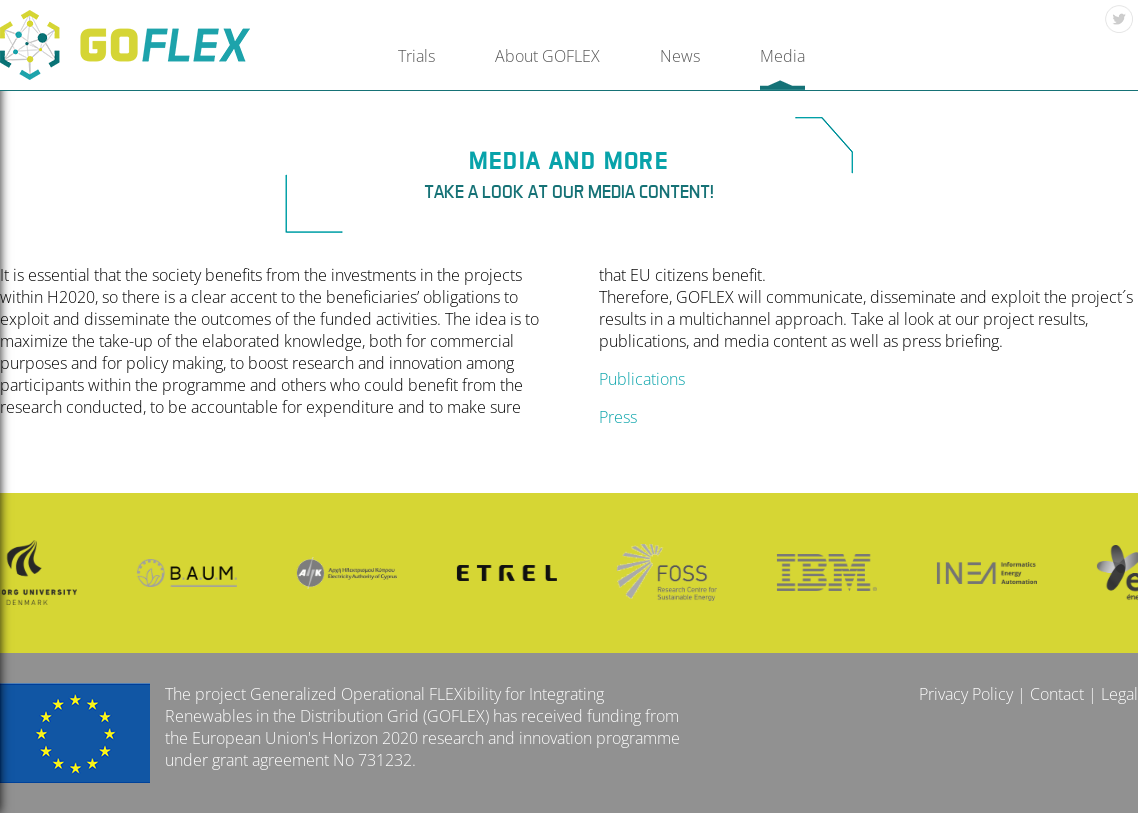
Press (618, 417)
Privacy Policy (966, 694)
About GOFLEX (547, 56)
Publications (642, 379)
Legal (1119, 694)
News (680, 56)
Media (782, 56)
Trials (416, 56)
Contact (1057, 694)
